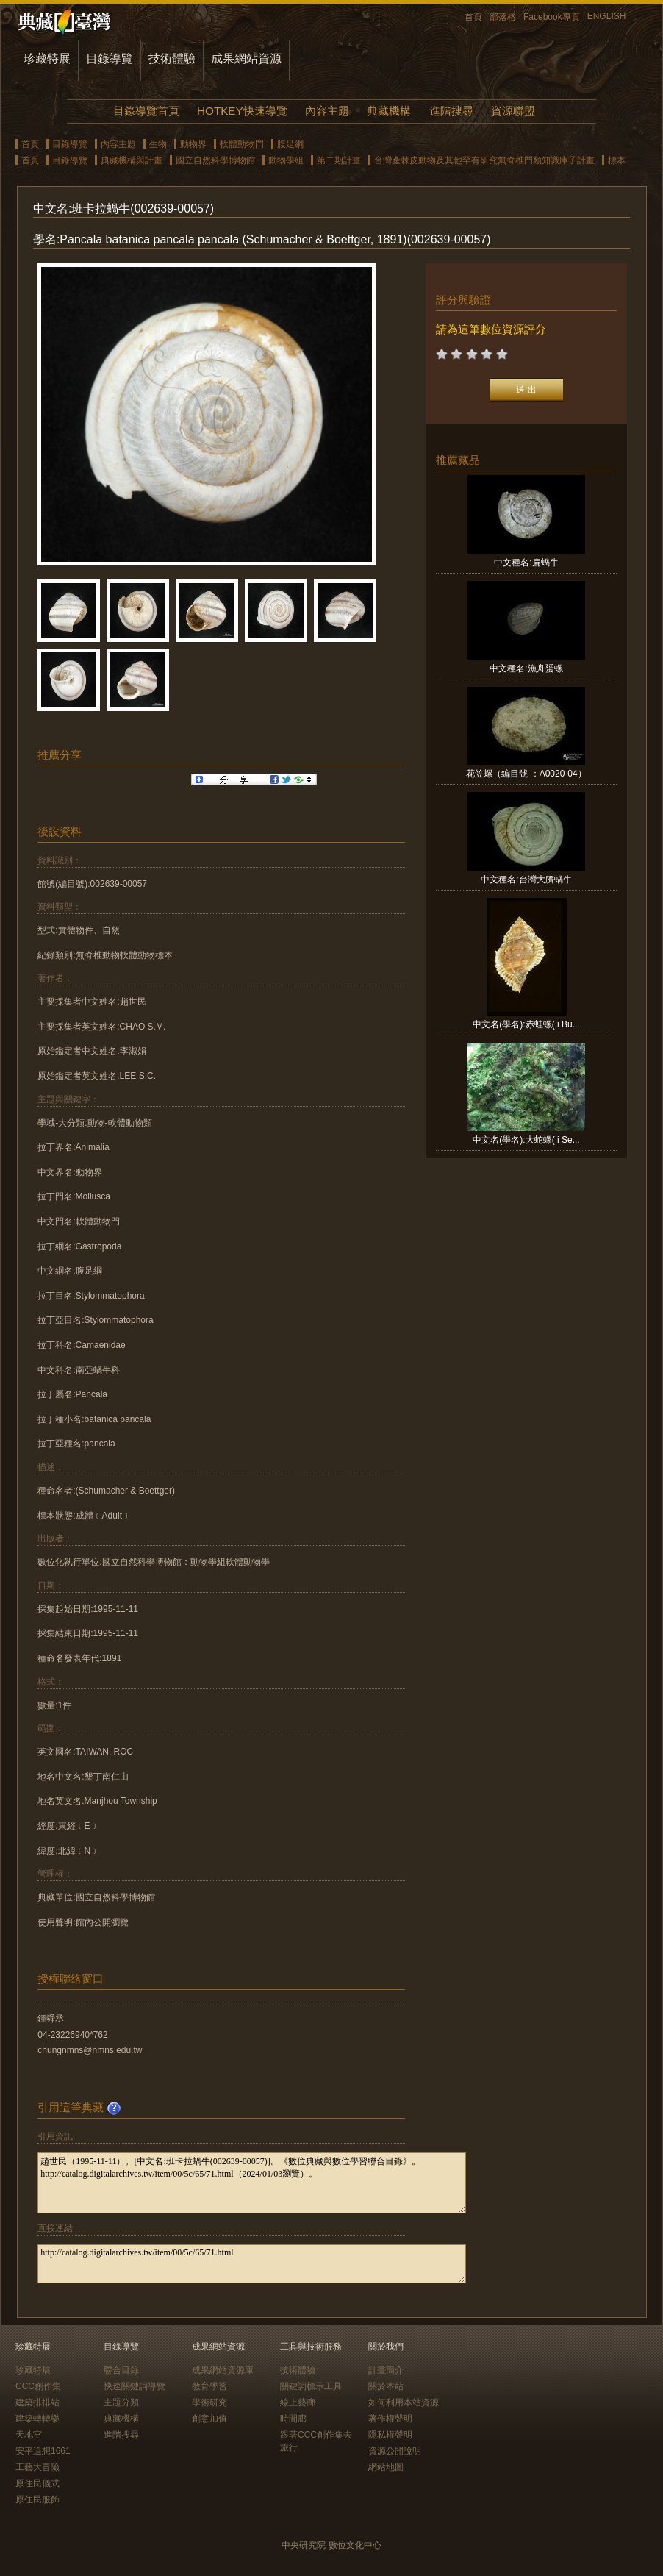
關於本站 (386, 2386)
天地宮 (28, 2435)
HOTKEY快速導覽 (242, 110)
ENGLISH (606, 16)
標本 (617, 160)
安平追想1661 (43, 2451)
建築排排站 (37, 2402)
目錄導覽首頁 (146, 110)
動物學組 (286, 160)
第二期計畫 (339, 160)
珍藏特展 (47, 58)
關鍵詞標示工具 (311, 2386)
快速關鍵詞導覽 (134, 2386)
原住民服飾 (37, 2499)
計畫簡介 (386, 2370)
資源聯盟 (513, 110)
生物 (158, 144)
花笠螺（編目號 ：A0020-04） (526, 773)
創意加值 (209, 2418)
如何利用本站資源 (403, 2402)
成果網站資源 (246, 58)
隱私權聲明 (390, 2435)
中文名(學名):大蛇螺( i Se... (526, 1140)
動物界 (193, 144)
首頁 (473, 17)
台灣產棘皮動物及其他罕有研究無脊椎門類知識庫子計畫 (484, 160)
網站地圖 (386, 2467)
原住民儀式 (37, 2483)
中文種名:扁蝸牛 (526, 562)
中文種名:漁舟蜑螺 (526, 668)
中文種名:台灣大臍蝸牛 (526, 879)
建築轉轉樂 (37, 2418)
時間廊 (293, 2418)
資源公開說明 (394, 2451)
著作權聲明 (390, 2418)
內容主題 (327, 110)
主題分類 (121, 2402)
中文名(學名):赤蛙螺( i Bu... (526, 1024)
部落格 (503, 17)
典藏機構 (389, 110)
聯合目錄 (121, 2370)
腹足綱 (290, 144)
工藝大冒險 (37, 2467)
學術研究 (209, 2402)
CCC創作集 (38, 2386)
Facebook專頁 (551, 17)
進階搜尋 (451, 110)
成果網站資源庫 (223, 2370)
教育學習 (209, 2386)
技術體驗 (172, 58)
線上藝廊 (297, 2402)
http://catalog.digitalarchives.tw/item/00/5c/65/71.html (251, 2263)
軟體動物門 (242, 144)
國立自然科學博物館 (215, 160)
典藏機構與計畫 (131, 160)
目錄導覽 (109, 58)
